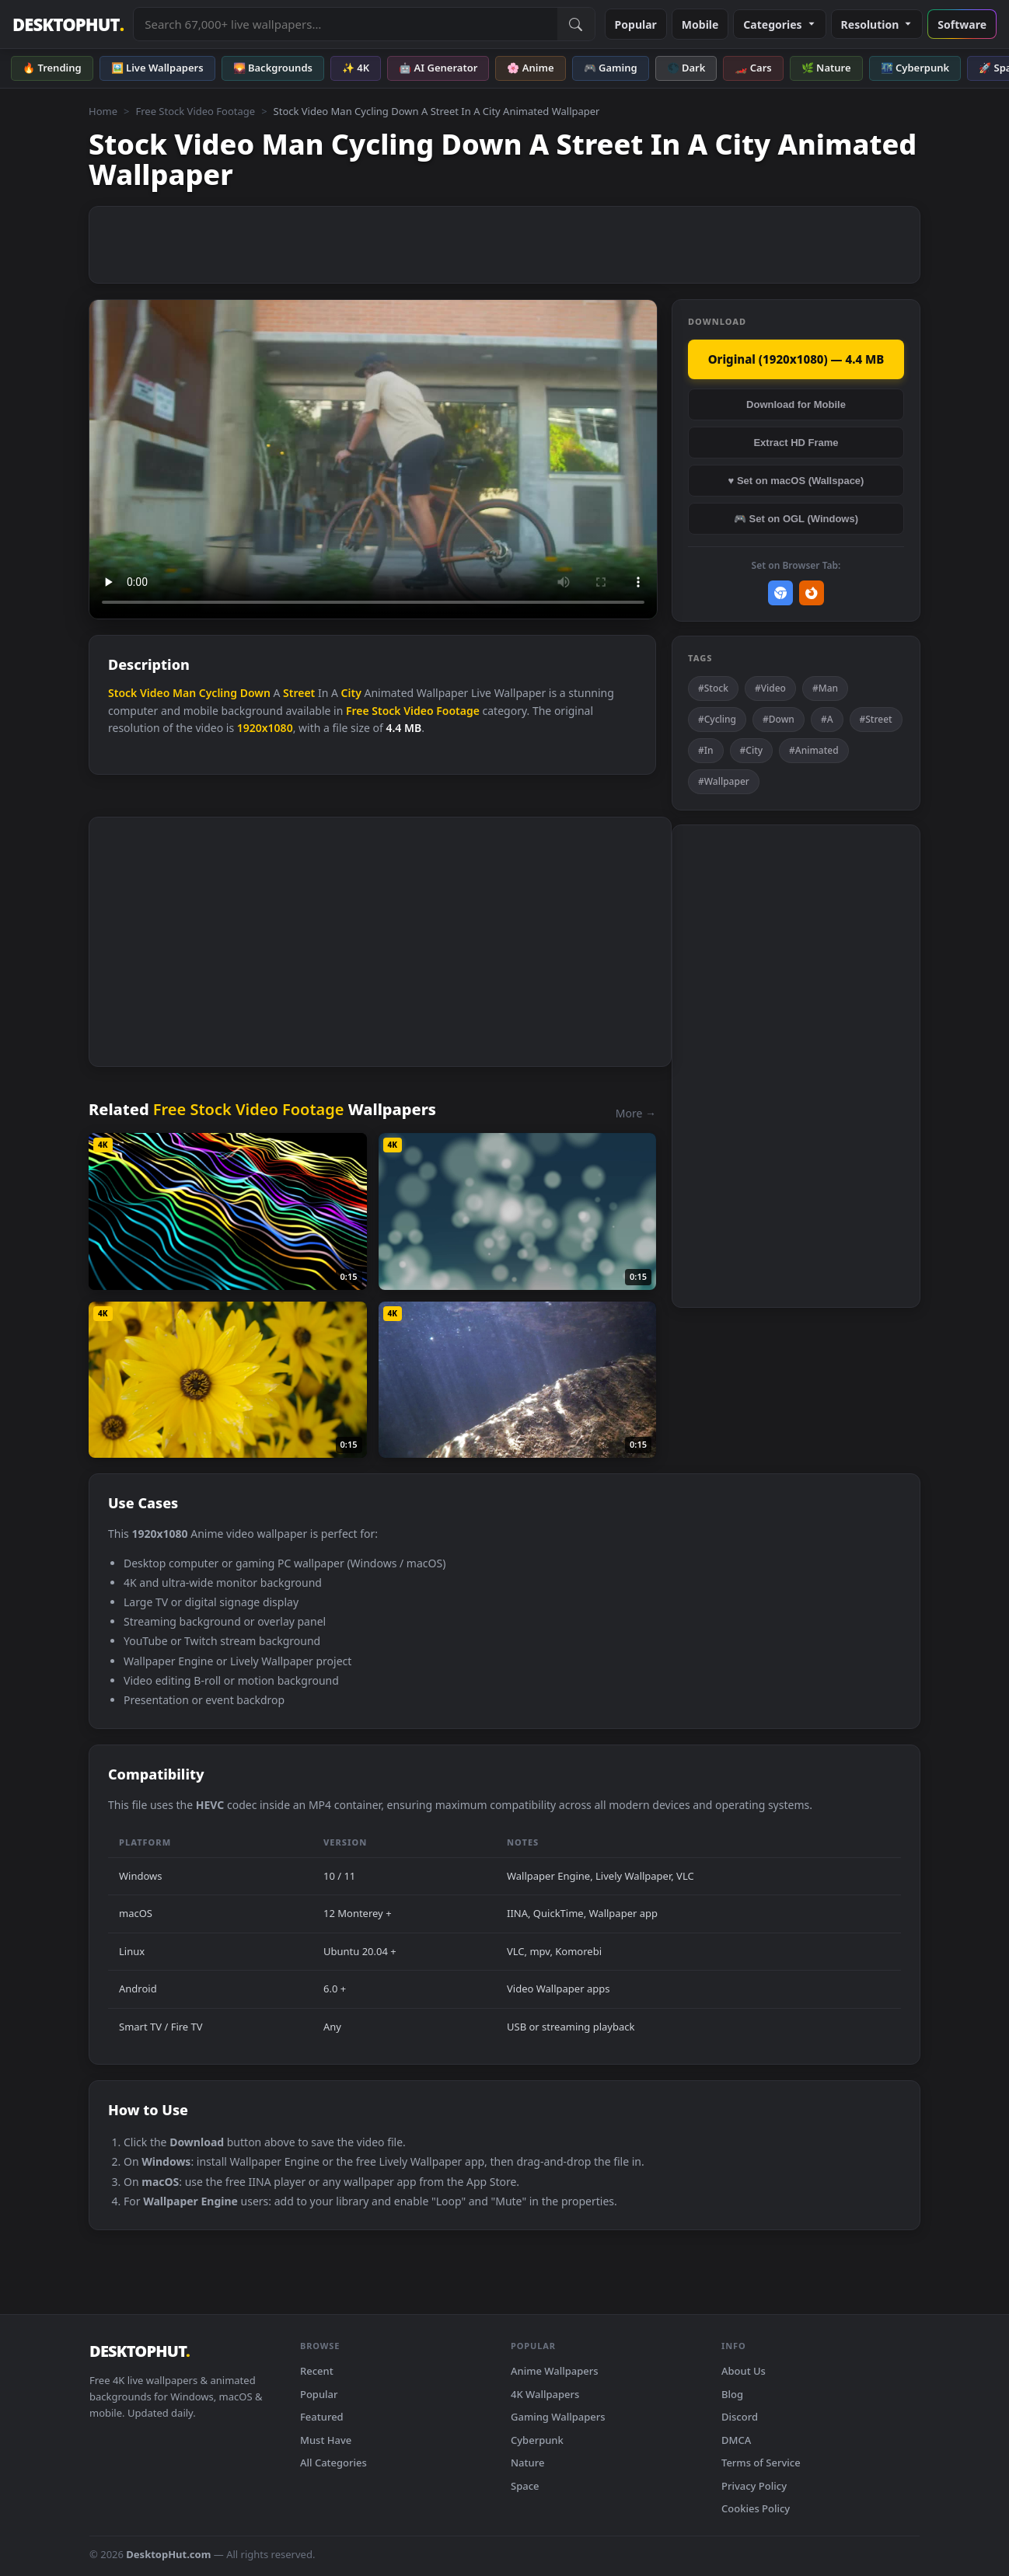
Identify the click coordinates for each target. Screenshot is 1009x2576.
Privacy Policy (754, 2486)
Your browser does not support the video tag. (373, 459)
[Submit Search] (576, 24)
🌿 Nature (826, 68)
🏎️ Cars (753, 68)
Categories (779, 24)
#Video (770, 688)
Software (961, 24)
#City (751, 750)
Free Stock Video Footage (195, 111)
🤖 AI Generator (438, 68)
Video (154, 692)
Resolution (877, 24)
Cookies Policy (755, 2508)
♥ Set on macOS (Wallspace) (796, 480)
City (351, 692)
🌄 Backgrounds (272, 68)
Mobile (700, 24)
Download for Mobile (796, 404)
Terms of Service (761, 2463)
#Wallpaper (723, 781)
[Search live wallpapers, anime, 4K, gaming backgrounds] (345, 24)
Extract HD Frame (795, 442)
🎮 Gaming (610, 68)
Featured (322, 2417)
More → (636, 1113)
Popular (636, 24)
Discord (739, 2417)
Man (184, 692)
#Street (876, 719)
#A (827, 719)
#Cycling (717, 719)
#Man (825, 688)
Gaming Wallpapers (558, 2417)
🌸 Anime (530, 68)
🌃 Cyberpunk (915, 68)
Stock (122, 692)
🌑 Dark (686, 68)
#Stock (713, 688)
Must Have (325, 2440)
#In (706, 750)
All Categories (333, 2463)
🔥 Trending (52, 68)
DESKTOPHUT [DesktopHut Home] (68, 24)
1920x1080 (265, 727)
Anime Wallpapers (555, 2371)
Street (299, 692)
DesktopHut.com (168, 2554)
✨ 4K (355, 68)
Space (525, 2486)
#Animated (814, 750)
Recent (316, 2371)
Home (103, 111)
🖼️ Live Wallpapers (157, 68)
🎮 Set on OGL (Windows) (796, 519)
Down (255, 692)
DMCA (736, 2440)
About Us (743, 2371)
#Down (778, 719)
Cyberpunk (537, 2440)
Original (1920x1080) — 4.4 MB (796, 359)
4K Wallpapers (545, 2394)
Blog (732, 2394)
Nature (527, 2463)
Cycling (218, 692)
